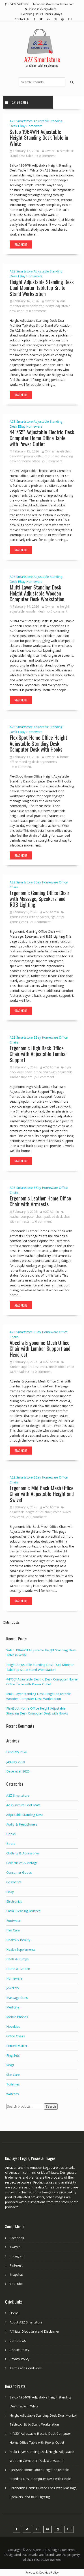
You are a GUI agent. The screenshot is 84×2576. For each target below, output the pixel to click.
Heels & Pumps (17, 1959)
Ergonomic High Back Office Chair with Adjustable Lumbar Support (38, 1054)
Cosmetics (14, 1882)
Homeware (34, 126)
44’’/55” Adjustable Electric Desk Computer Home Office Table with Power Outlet (42, 438)
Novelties (13, 2026)
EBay (21, 126)
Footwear (13, 1920)
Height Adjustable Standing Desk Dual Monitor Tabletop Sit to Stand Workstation (42, 288)
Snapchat (16, 2274)
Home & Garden (18, 1969)
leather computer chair (26, 1216)
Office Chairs (15, 2036)
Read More (21, 244)
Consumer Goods (19, 1872)
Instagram (17, 2256)
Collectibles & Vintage (22, 1863)
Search (51, 2106)
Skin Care (13, 2074)
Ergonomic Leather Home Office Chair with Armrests (40, 1201)
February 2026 (16, 1752)
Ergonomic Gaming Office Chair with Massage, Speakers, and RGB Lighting (39, 899)
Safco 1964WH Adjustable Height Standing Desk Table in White (39, 137)
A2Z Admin (49, 912)
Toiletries (13, 2084)
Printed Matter (16, 2046)
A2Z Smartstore (42, 59)
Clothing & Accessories (23, 1853)
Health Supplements (20, 1949)
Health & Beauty (18, 1940)
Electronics (14, 1901)
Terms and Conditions (26, 2368)
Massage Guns (17, 1997)
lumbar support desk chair (28, 1367)
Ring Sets (13, 2055)
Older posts (11, 1622)
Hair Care (13, 1930)
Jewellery (12, 1988)
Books (11, 1834)
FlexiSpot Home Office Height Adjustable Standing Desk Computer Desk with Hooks (38, 743)
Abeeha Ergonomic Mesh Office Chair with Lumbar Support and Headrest (40, 1348)
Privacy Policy (19, 2359)
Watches (12, 2094)
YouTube (16, 2284)
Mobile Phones (17, 2017)
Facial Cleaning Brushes (23, 1911)
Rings (10, 2065)
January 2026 (15, 1761)
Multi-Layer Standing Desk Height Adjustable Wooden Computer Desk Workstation (37, 593)
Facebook (17, 2238)
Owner (48, 151)
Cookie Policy (19, 2350)
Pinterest (16, 2265)
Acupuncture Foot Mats (23, 1805)
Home (14, 2313)
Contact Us (22, 19)
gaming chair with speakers (29, 917)
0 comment (47, 156)
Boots (10, 1843)
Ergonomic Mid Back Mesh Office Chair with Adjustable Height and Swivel (42, 1494)
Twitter (15, 2247)
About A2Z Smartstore (26, 2322)
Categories (16, 102)
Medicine (12, 2007)
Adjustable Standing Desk (24, 1815)
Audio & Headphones (21, 1824)
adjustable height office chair (31, 1512)
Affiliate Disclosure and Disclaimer (34, 2331)
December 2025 (18, 1771)
